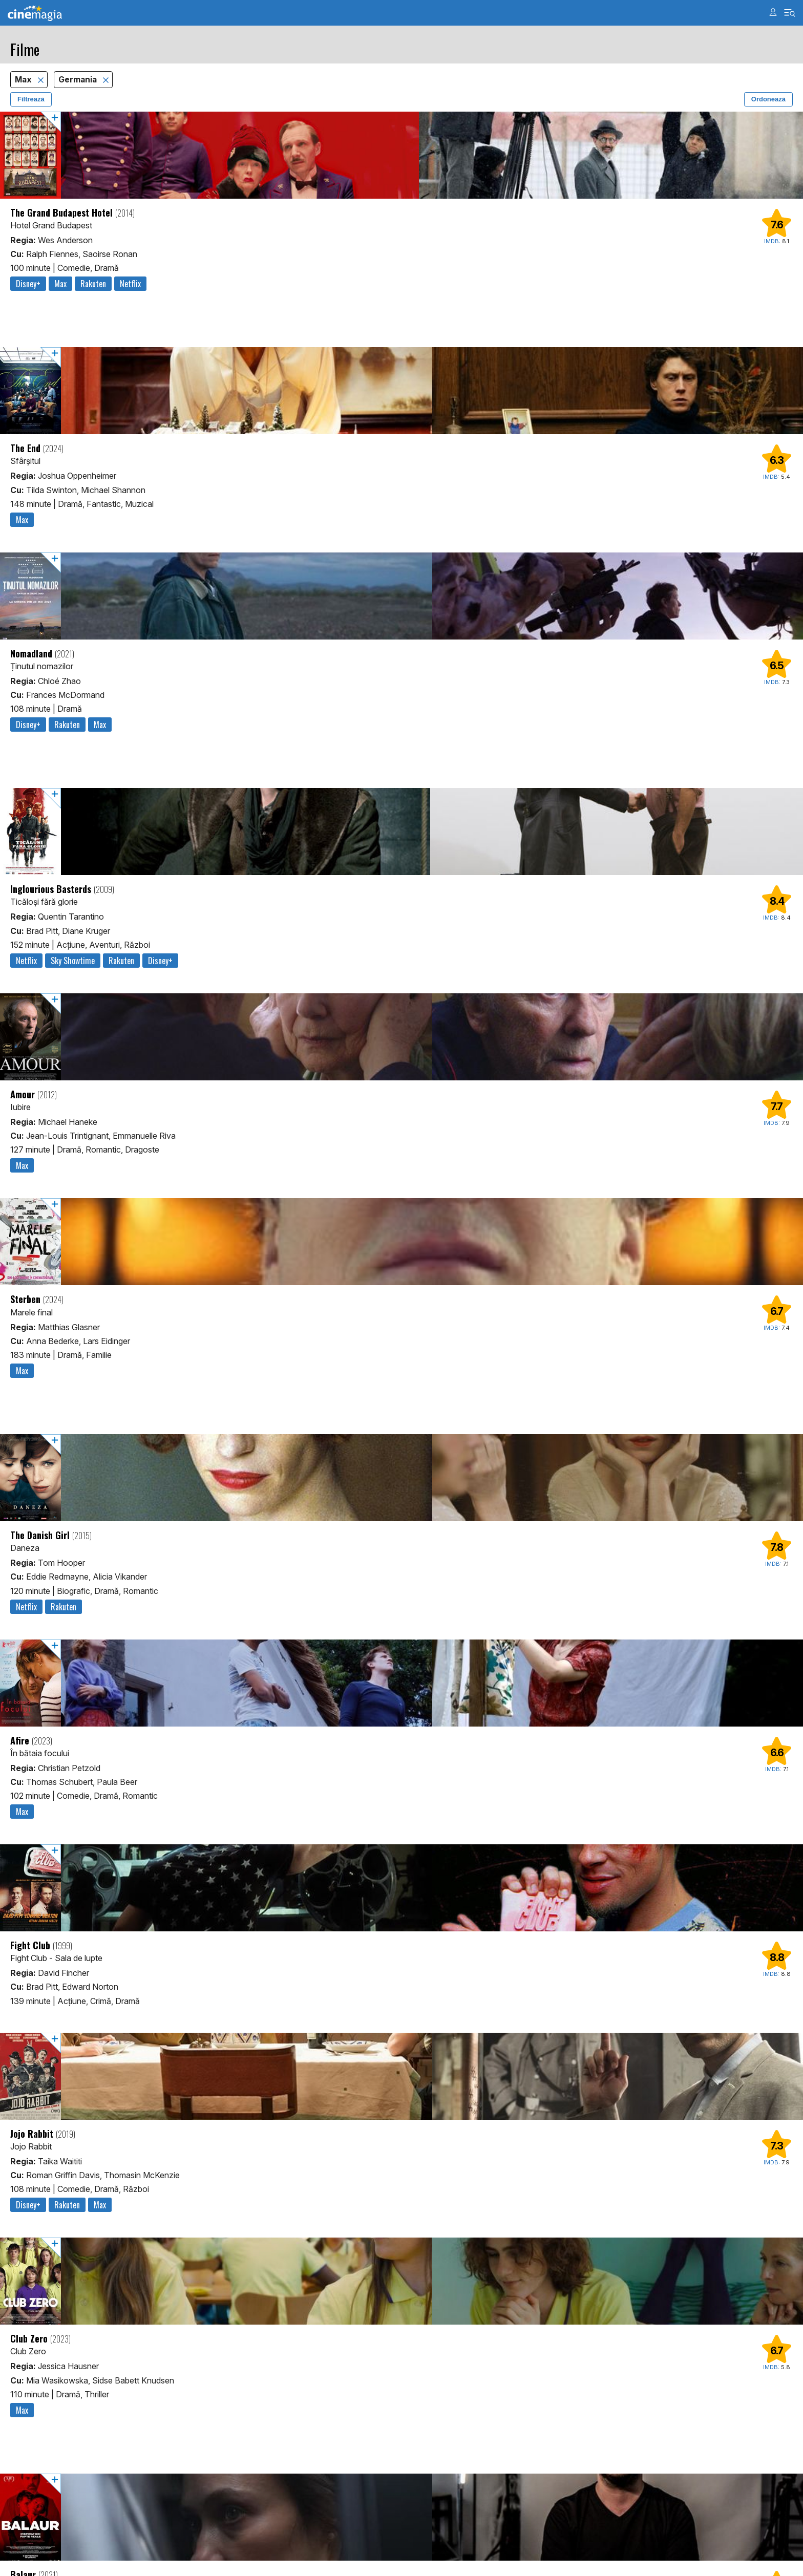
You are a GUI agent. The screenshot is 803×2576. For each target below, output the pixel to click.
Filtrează (31, 99)
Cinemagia (35, 13)
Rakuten (93, 284)
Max (24, 79)
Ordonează (768, 99)
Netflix (130, 284)
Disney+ (28, 284)
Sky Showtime (73, 960)
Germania (78, 79)
